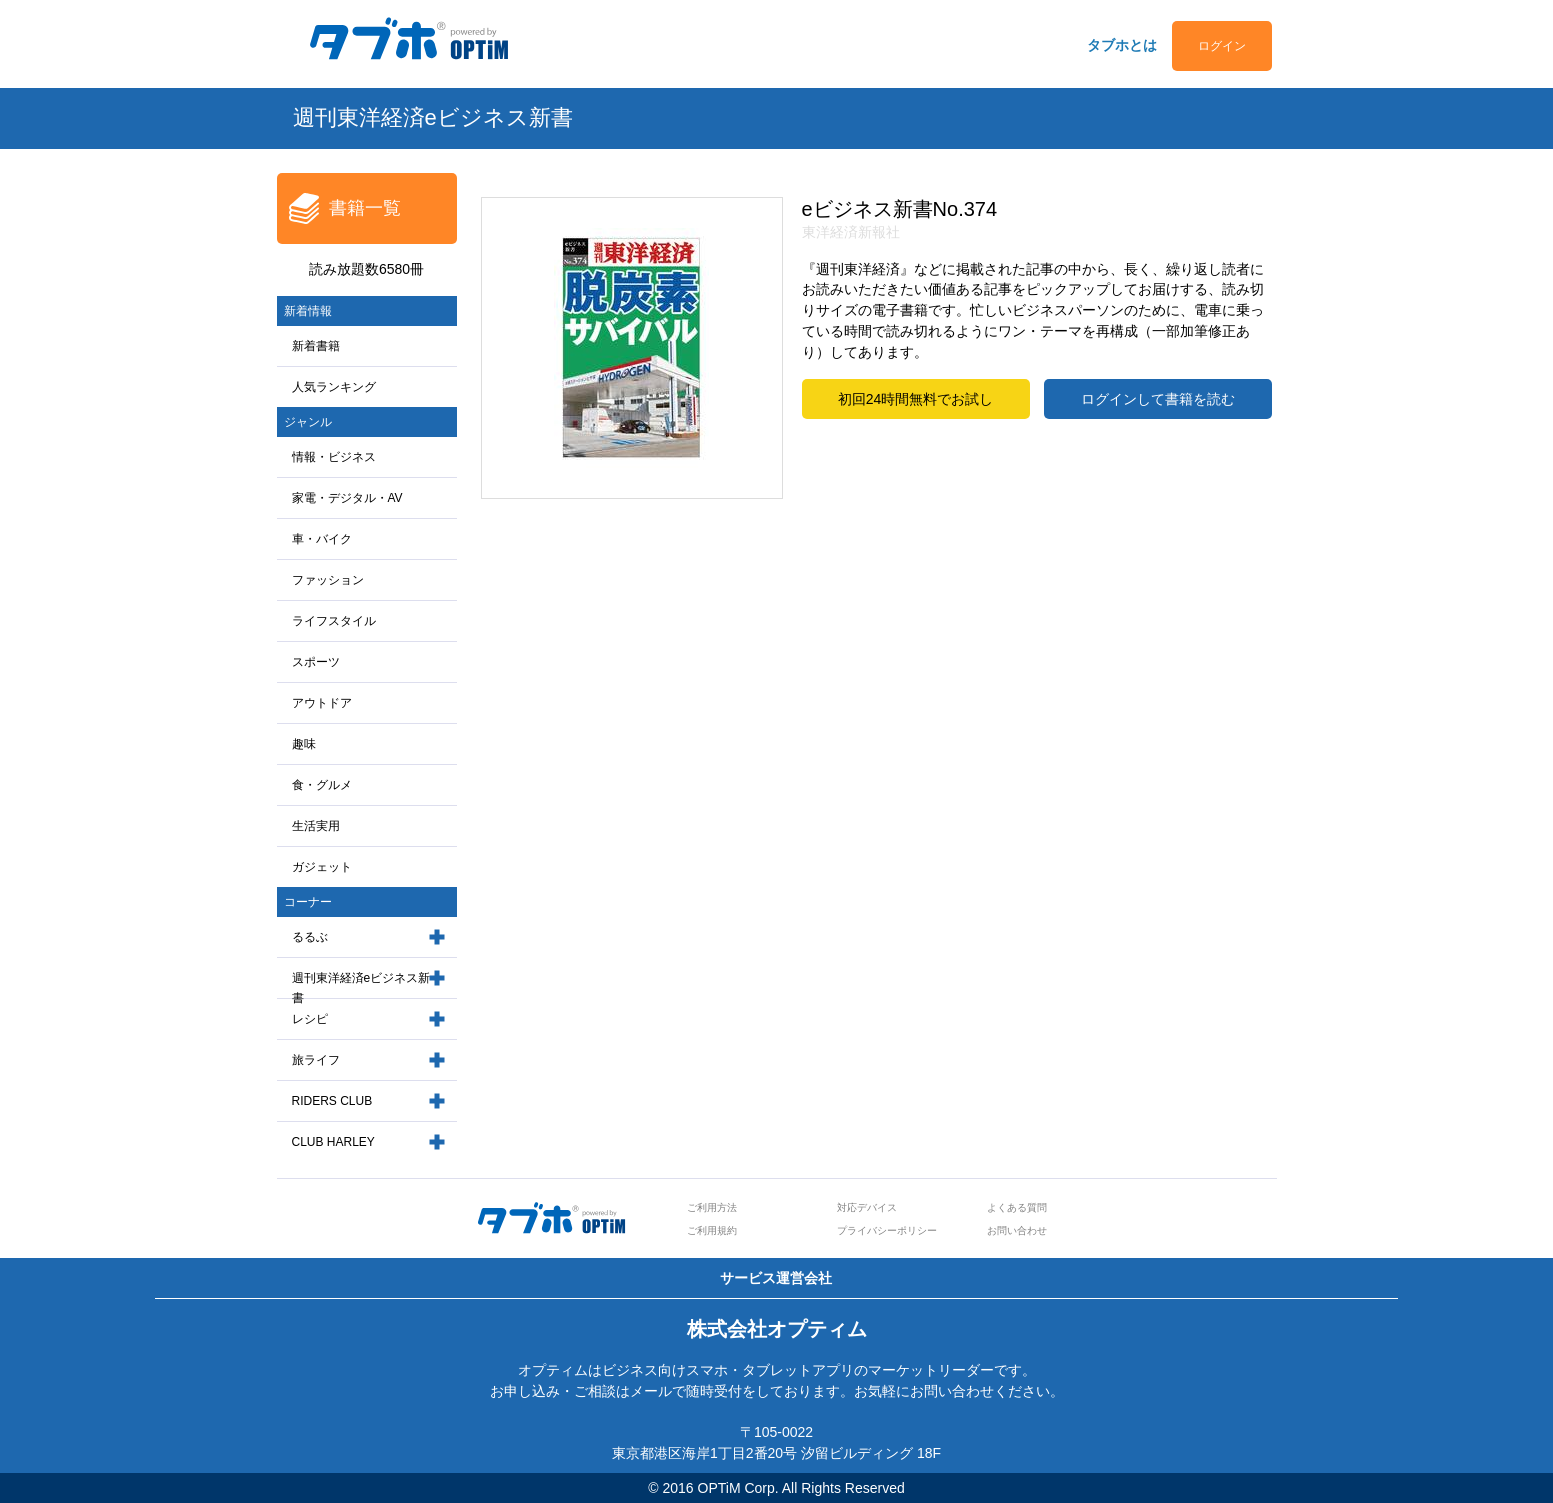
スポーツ (316, 662)
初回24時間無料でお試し (916, 399)
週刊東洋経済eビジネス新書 (361, 988)
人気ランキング (334, 387)
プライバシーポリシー (887, 1230)
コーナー (308, 902)
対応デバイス (867, 1207)
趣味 (304, 744)
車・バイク (322, 539)
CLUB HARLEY (333, 1142)
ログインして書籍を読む (1158, 399)
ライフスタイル (334, 621)
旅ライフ (316, 1060)
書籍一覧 (365, 208)
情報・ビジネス (334, 457)
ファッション (328, 580)
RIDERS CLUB (332, 1101)
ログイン (1222, 46)
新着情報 (308, 311)
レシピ (310, 1019)
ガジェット (322, 867)
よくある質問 (1017, 1207)
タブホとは (1122, 45)
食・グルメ (322, 785)
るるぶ (310, 937)
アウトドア (322, 703)
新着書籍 (316, 346)
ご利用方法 (712, 1207)
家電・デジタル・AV (347, 498)
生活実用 (316, 826)
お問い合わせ (1017, 1230)
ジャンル (308, 422)
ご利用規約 (712, 1230)
